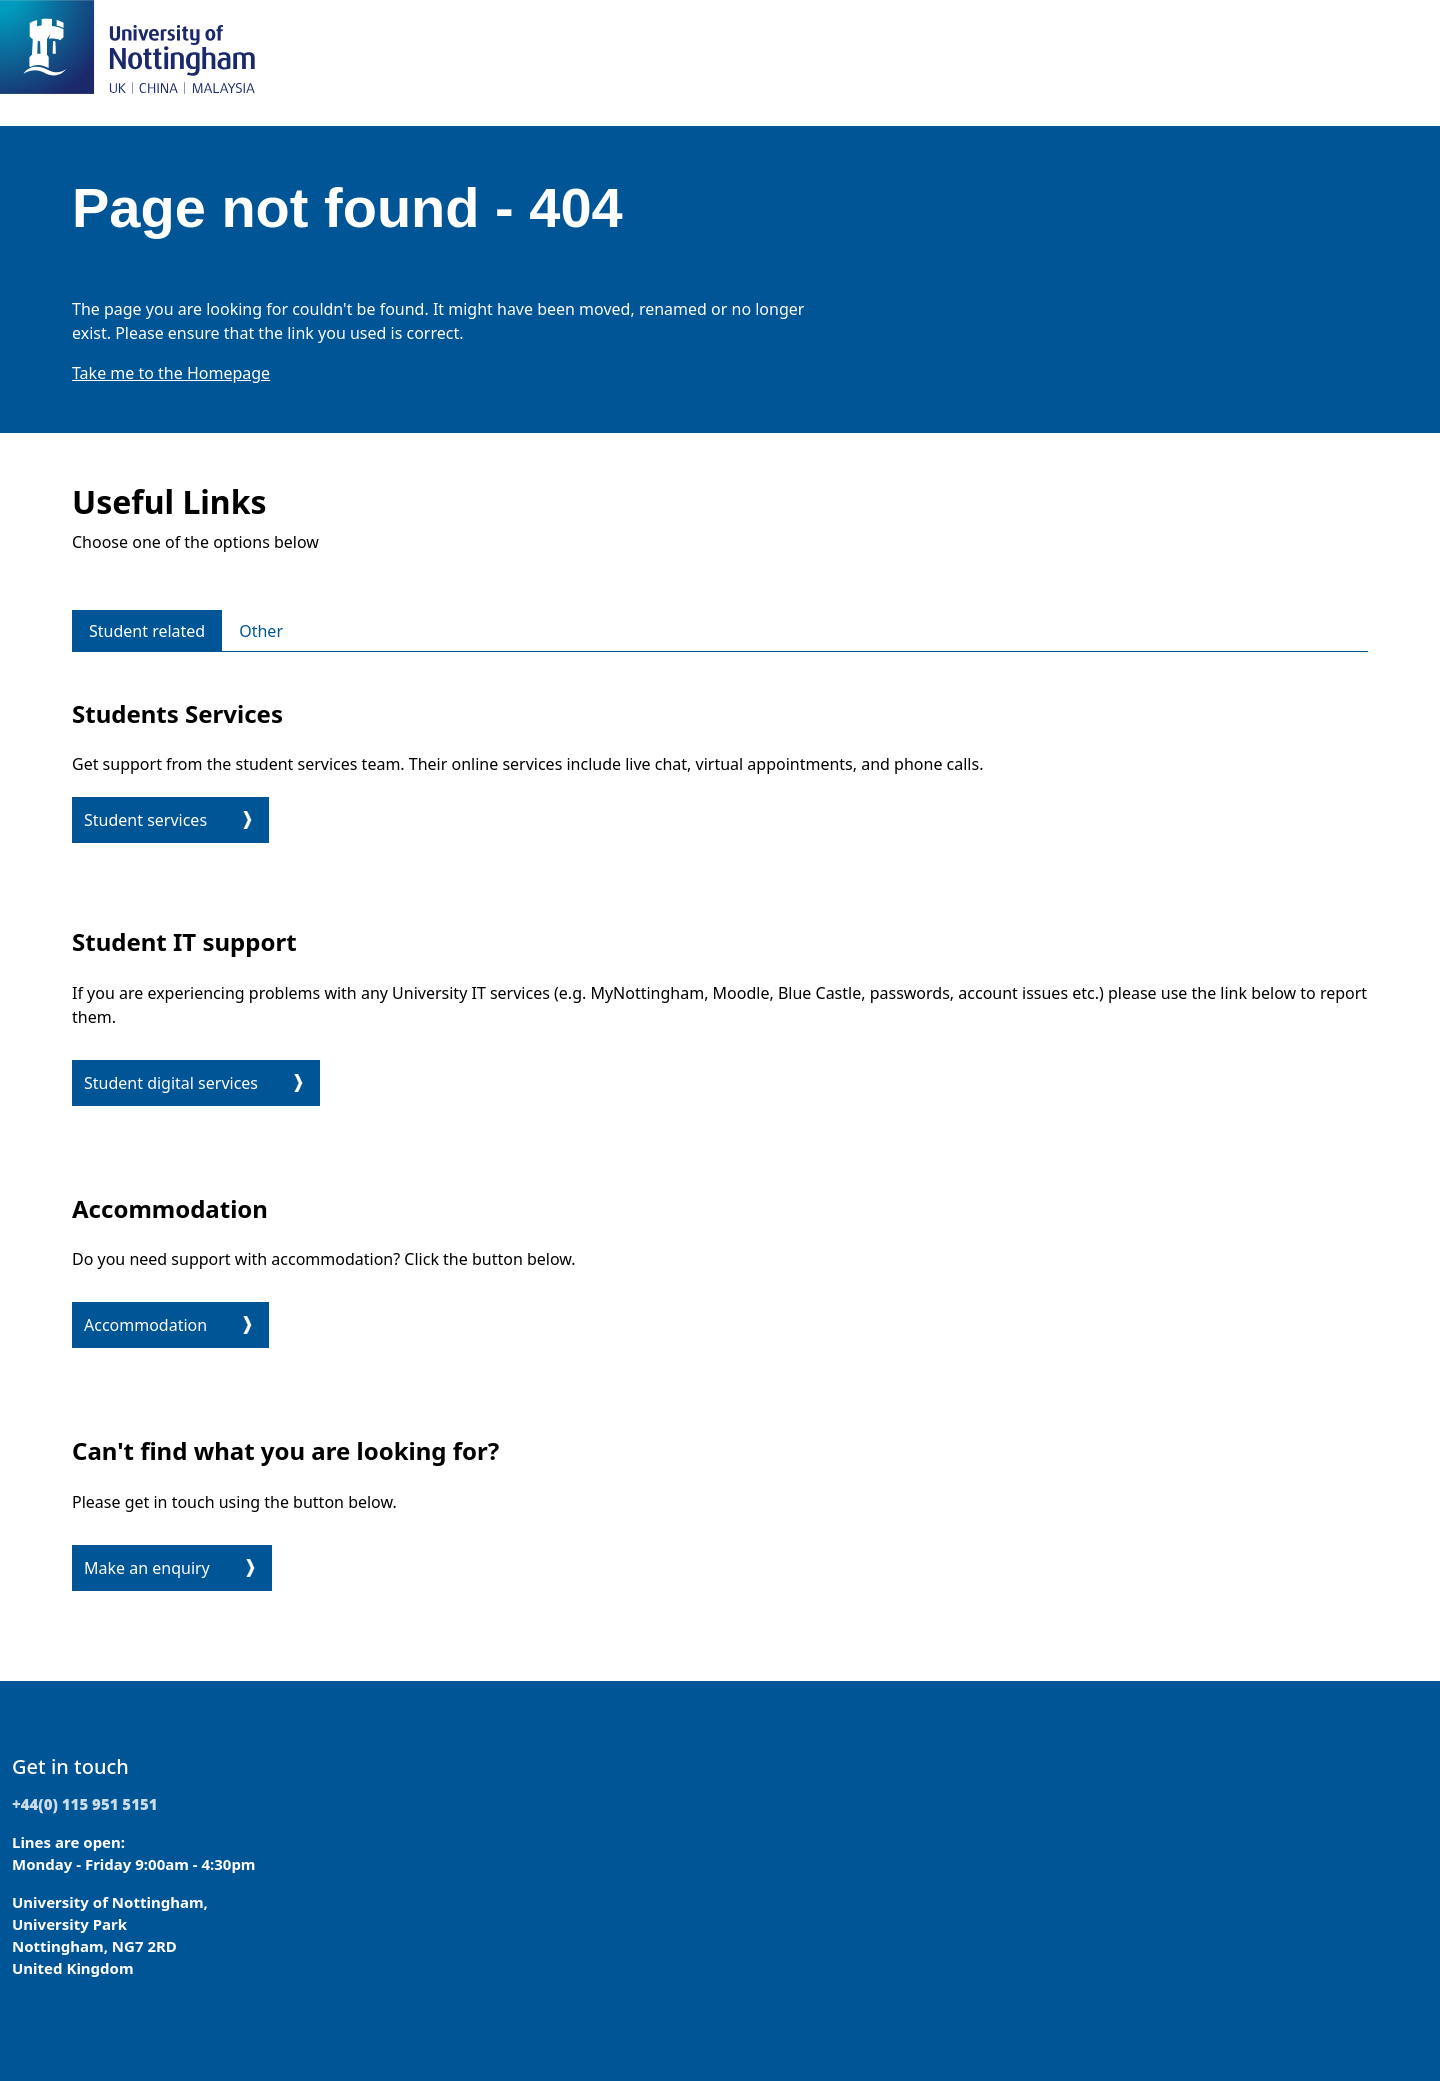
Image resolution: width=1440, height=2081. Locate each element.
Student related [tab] (147, 631)
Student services (145, 820)
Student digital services (171, 1083)
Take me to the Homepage (171, 373)
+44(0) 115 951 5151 (85, 1804)
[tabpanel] (720, 1142)
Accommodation (145, 1325)
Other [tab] (261, 631)
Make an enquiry (147, 1568)
